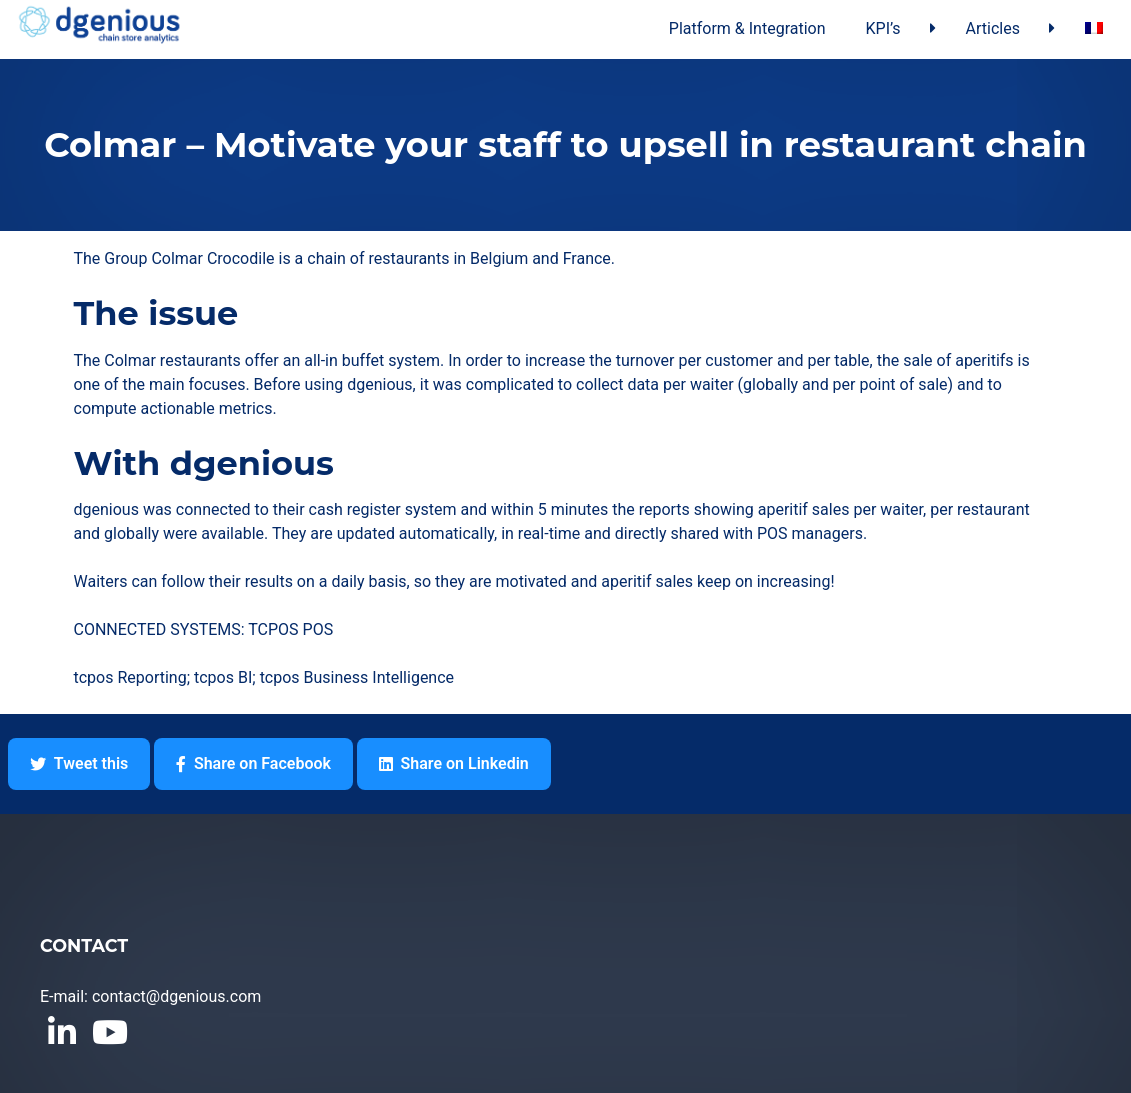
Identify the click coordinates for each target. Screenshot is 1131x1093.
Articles (993, 28)
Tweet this (79, 763)
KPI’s (883, 28)
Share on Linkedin (454, 763)
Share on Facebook (253, 763)
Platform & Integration (747, 28)
